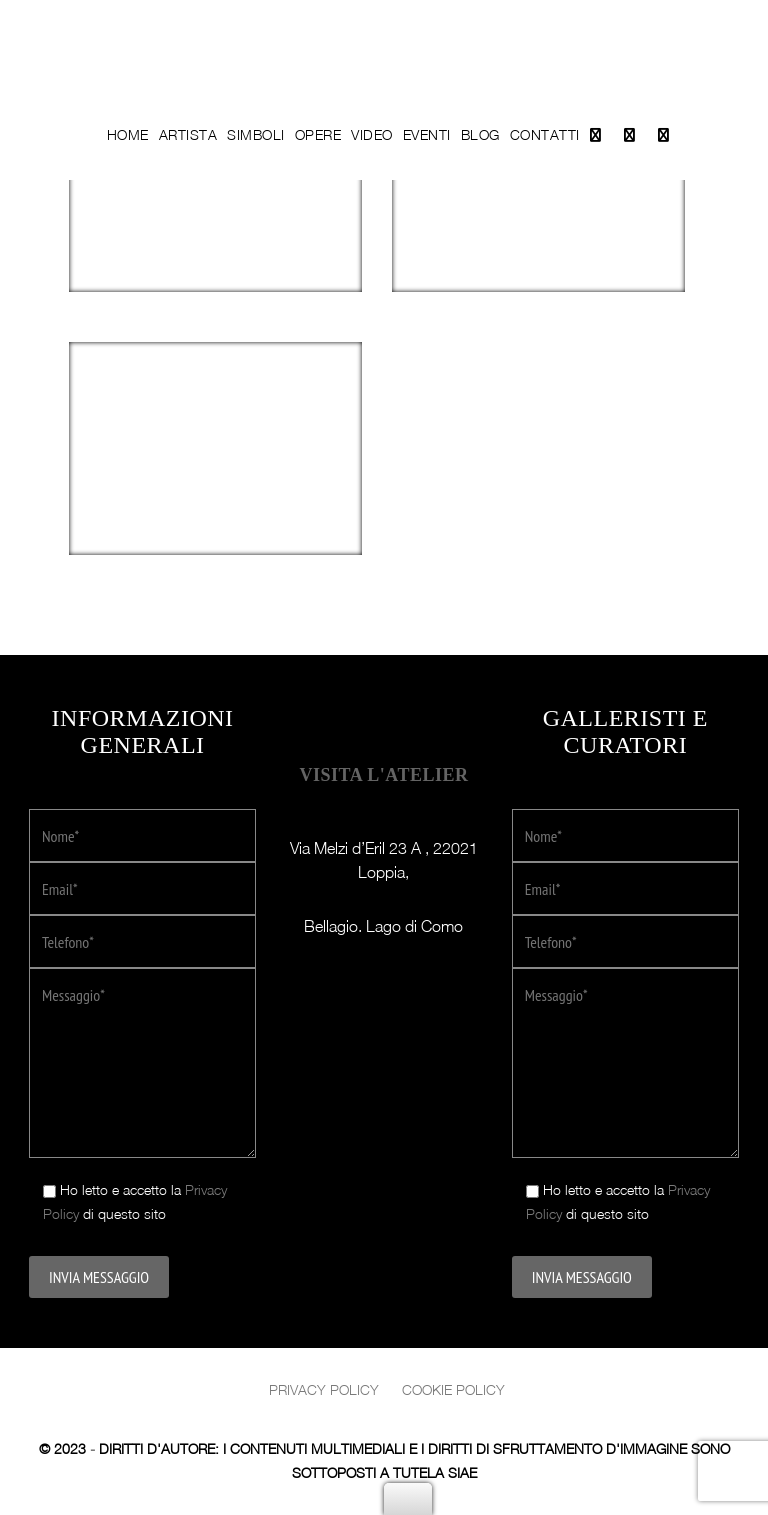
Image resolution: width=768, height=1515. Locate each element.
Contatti (545, 134)
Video (372, 134)
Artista (188, 134)
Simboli (256, 134)
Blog (480, 134)
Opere (318, 134)
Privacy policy (324, 1389)
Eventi (427, 134)
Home (128, 134)
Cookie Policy (453, 1389)
